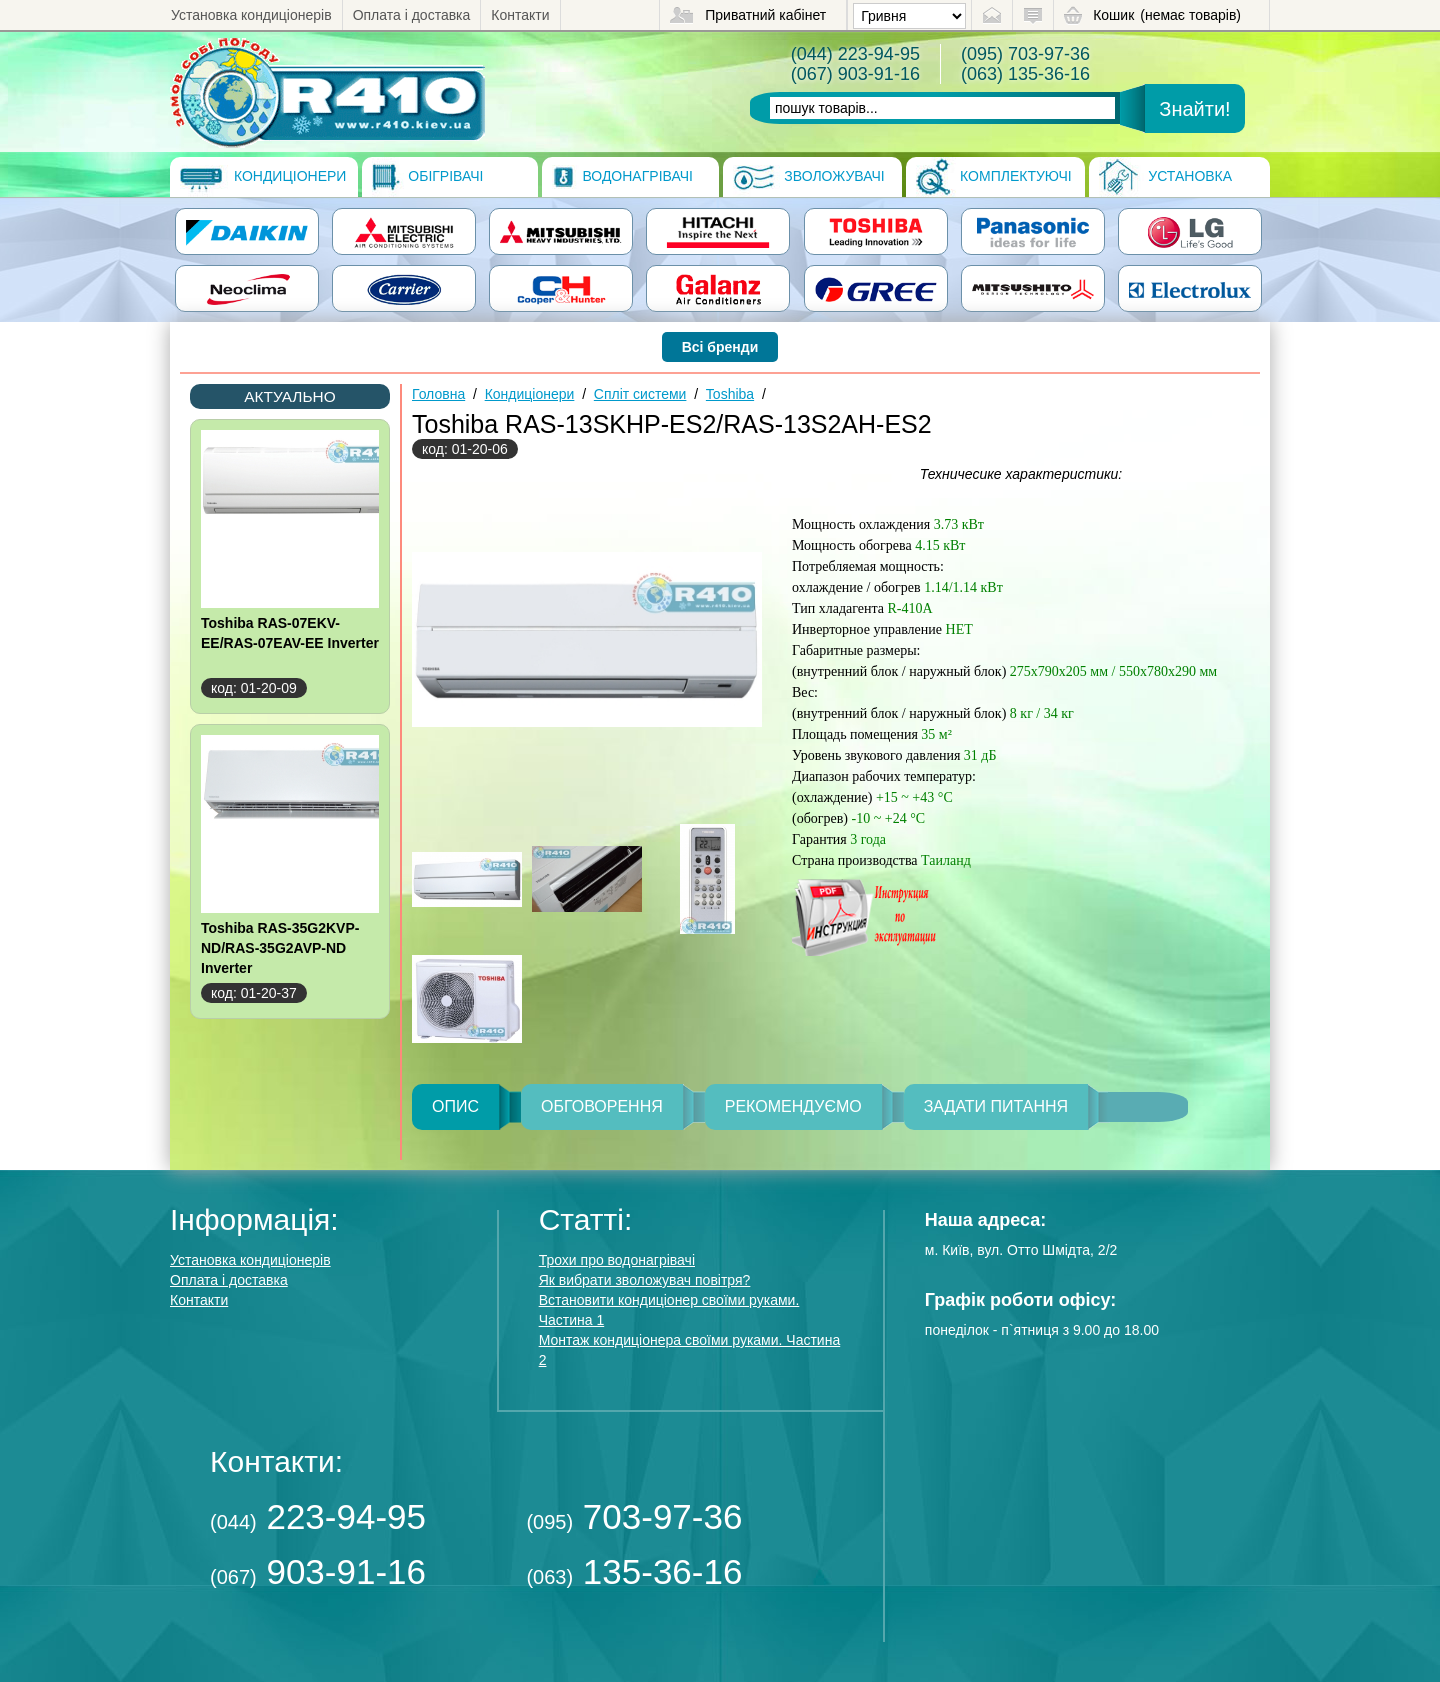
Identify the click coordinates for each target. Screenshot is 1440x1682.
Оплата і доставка (412, 15)
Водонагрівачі (622, 177)
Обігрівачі (427, 177)
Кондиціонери (263, 177)
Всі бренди (720, 347)
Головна (438, 394)
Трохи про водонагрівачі (617, 1260)
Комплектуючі (994, 177)
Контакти (520, 15)
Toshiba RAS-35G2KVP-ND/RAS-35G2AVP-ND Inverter (280, 948)
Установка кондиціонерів (251, 15)
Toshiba (730, 394)
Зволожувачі (808, 177)
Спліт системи (640, 394)
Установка (1165, 177)
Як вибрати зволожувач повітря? (645, 1280)
